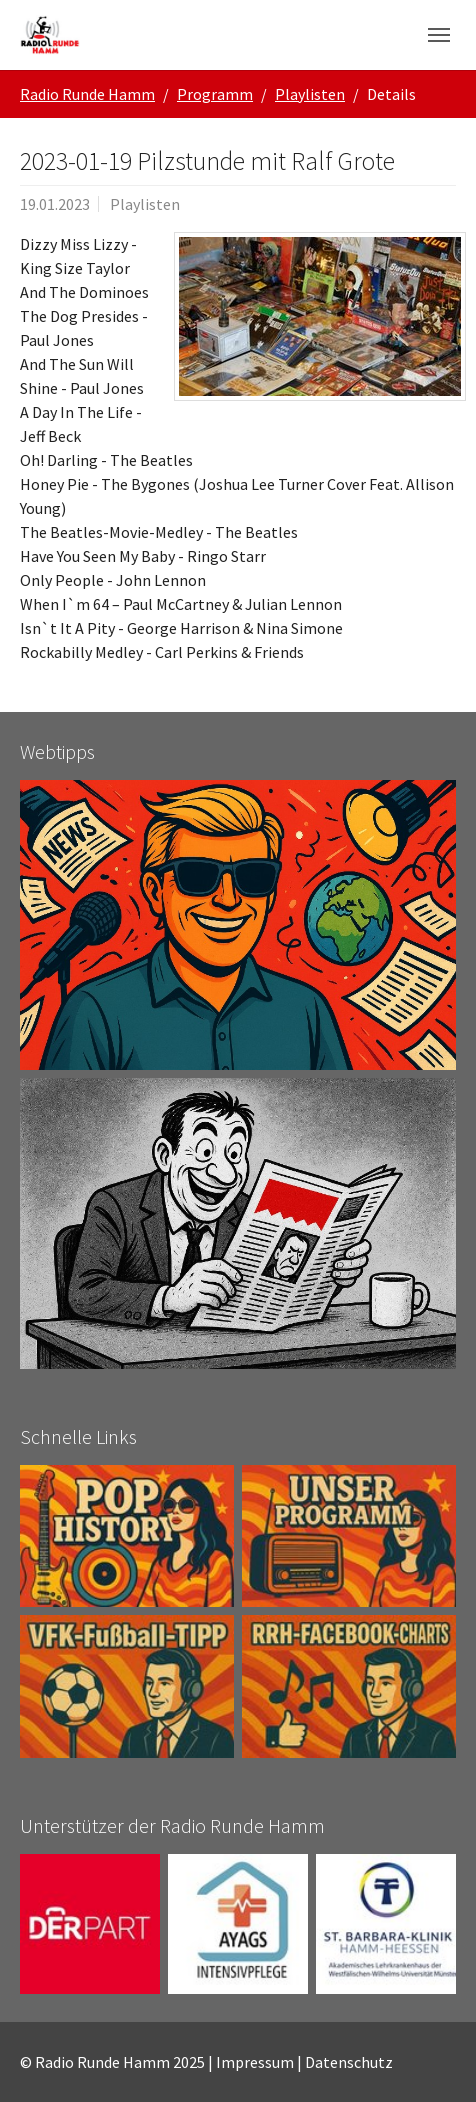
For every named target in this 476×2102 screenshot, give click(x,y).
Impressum (255, 2062)
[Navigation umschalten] (439, 35)
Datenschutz (349, 2062)
